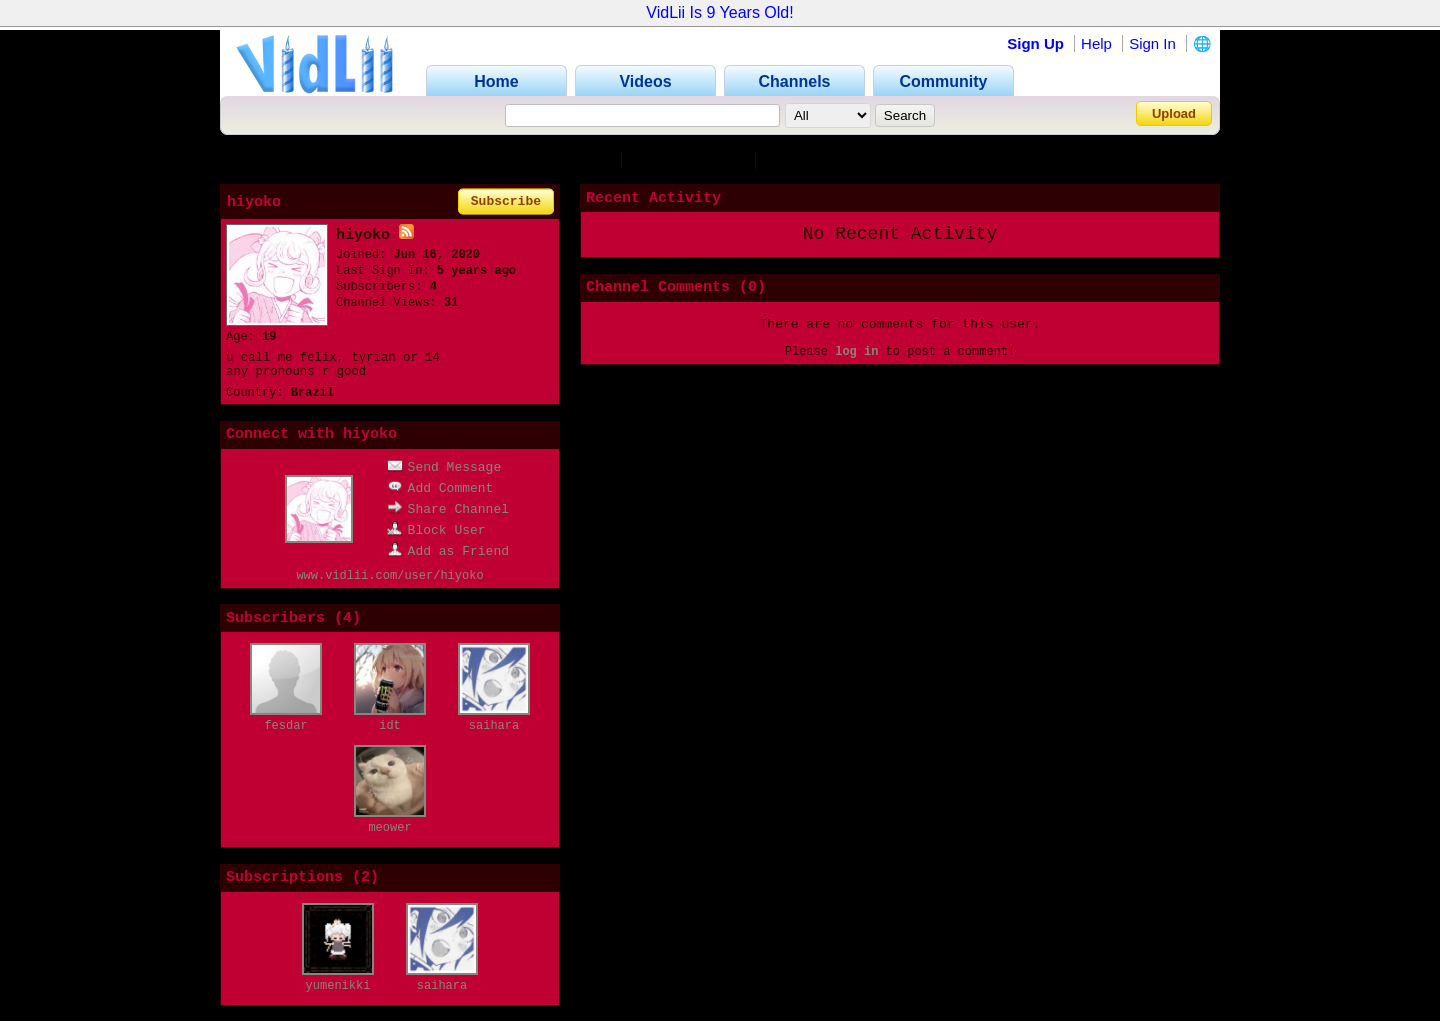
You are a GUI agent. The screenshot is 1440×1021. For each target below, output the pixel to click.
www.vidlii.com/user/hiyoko (389, 576)
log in (856, 352)
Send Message (444, 467)
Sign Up (1035, 43)
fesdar (285, 726)
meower (389, 828)
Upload (1174, 113)
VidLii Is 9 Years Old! (719, 12)
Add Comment (440, 488)
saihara (494, 726)
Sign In (1152, 43)
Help (1096, 43)
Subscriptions (835, 160)
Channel (577, 160)
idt (390, 726)
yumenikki (338, 986)
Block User (436, 530)
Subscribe (506, 201)
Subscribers (692, 160)
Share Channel (448, 509)
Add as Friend (448, 551)
